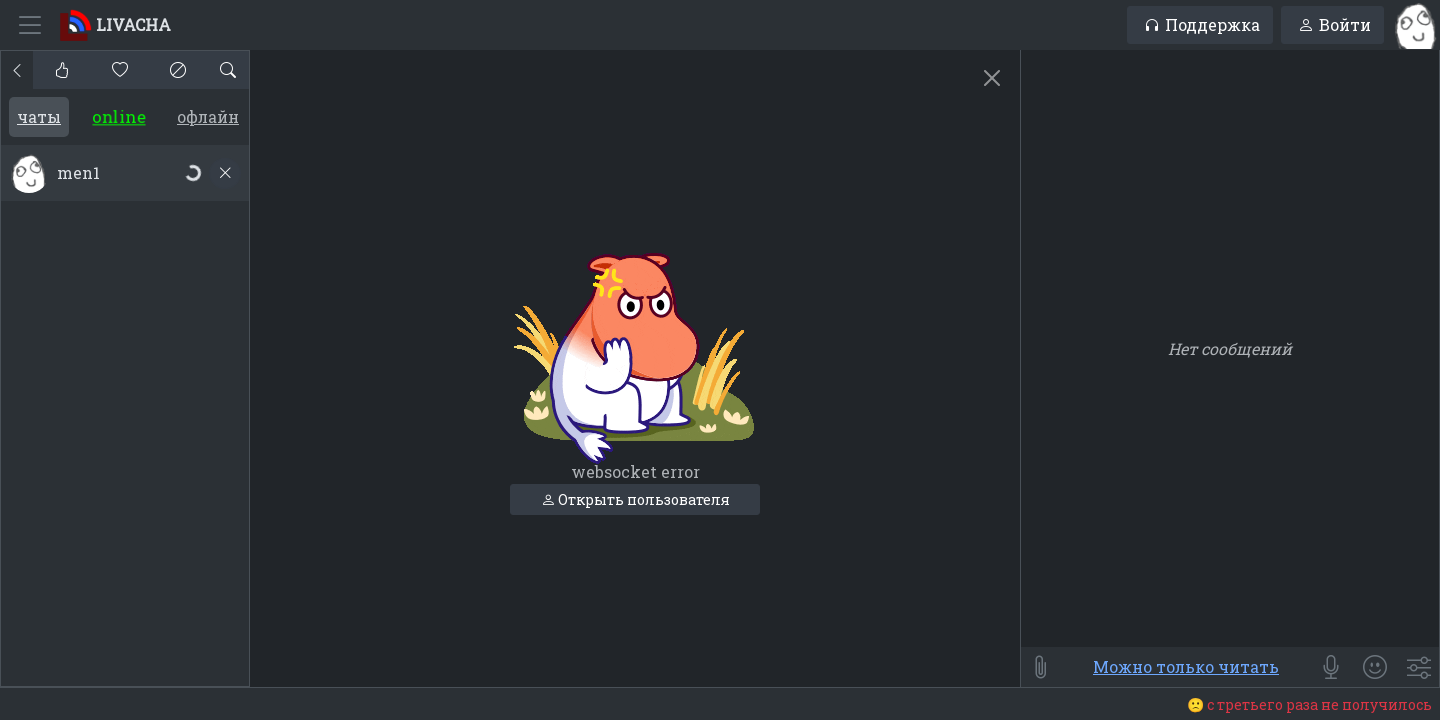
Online (119, 117)
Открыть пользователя (635, 499)
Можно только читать (1186, 666)
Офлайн (208, 116)
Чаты (39, 116)
